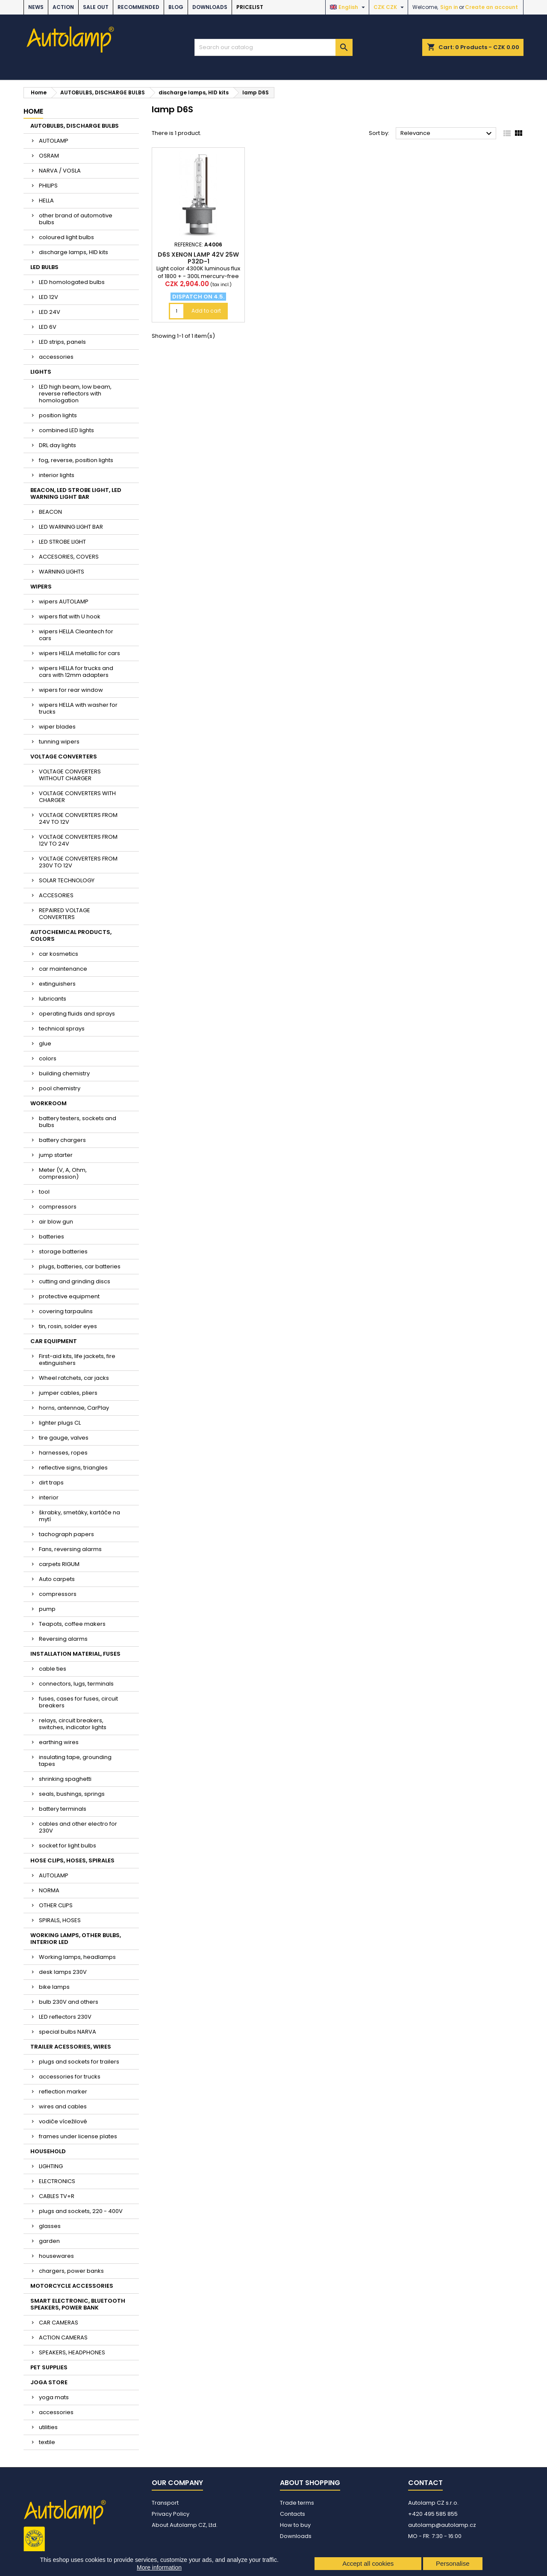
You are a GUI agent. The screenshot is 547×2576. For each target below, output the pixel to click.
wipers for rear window (71, 690)
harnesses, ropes (63, 1453)
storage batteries (63, 1251)
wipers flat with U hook (69, 616)
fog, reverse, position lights (76, 460)
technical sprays (62, 1029)
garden (49, 2241)
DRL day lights (57, 445)
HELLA (46, 200)
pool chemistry (59, 1088)
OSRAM (49, 156)
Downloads (209, 7)
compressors (57, 1207)
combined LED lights (66, 430)
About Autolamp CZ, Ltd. (185, 2525)
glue (45, 1043)
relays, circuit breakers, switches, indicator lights (72, 1723)
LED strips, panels (62, 342)
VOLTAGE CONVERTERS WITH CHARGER (77, 796)
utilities (48, 2427)
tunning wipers (59, 742)
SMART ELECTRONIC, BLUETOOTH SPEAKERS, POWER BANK (77, 2304)
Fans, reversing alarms (70, 1549)
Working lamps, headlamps (77, 1957)
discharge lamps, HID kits (73, 252)
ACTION (63, 7)
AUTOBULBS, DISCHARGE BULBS (74, 126)
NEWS (36, 7)
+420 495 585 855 (433, 2514)
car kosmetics (58, 954)
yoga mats (54, 2397)
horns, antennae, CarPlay (74, 1408)
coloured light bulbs (66, 237)
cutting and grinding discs (74, 1281)
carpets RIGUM (59, 1564)
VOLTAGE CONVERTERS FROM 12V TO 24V (78, 840)
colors (47, 1058)
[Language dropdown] (348, 7)
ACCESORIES (56, 895)
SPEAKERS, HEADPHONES (72, 2352)
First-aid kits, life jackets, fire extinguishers (77, 1359)
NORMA (49, 1890)
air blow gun (56, 1222)
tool (44, 1192)
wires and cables (63, 2106)
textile (47, 2442)
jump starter (56, 1155)
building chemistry (64, 1073)
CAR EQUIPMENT (53, 1341)
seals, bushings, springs (72, 1794)
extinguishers (57, 984)
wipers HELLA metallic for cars (79, 653)
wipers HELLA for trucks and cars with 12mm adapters (76, 671)
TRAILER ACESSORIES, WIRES (70, 2047)
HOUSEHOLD (48, 2151)
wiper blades (57, 727)
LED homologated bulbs (72, 282)
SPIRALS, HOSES (60, 1920)
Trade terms (297, 2503)
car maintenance (63, 969)
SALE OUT (96, 7)
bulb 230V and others (68, 2002)
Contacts (292, 2514)
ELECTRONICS (57, 2181)
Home (33, 111)
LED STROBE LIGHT (62, 542)
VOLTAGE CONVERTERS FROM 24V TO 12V (78, 818)
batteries (51, 1236)
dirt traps (51, 1482)
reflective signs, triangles (73, 1468)
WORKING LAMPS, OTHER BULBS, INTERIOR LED (75, 1938)
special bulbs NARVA (67, 2032)
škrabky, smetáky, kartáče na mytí (79, 1515)
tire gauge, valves (63, 1438)
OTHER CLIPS (56, 1905)
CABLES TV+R (56, 2196)
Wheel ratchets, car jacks (74, 1378)
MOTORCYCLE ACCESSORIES (71, 2286)
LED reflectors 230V (65, 2017)
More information (159, 2567)
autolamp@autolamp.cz (442, 2525)
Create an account (491, 7)
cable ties (52, 1669)
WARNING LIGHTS (61, 572)
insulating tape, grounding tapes (75, 1760)
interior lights (56, 475)
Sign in (449, 7)
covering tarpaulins (66, 1311)
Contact (425, 2483)
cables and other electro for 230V (78, 1827)
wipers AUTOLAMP (63, 601)
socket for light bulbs (67, 1845)
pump (47, 1609)
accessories (56, 357)
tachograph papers (66, 1534)
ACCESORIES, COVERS (69, 557)
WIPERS (41, 587)
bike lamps (54, 1987)
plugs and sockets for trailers (79, 2062)
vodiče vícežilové (63, 2121)
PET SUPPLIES (49, 2367)
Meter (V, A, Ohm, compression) (63, 1173)
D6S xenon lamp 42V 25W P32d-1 (198, 258)
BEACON (50, 512)
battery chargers (62, 1140)
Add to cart (206, 310)
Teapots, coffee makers (72, 1624)
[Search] (273, 47)
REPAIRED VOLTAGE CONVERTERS (64, 913)
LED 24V (49, 312)
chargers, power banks (71, 2271)
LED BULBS (44, 267)
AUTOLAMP (53, 141)
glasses (50, 2226)
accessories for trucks (69, 2077)
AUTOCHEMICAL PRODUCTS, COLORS (71, 935)
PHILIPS (48, 185)
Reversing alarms (63, 1639)
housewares (56, 2256)
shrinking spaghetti (65, 1779)
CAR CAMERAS (58, 2322)
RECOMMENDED (138, 7)
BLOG (175, 7)
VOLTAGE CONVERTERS (63, 756)
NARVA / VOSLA (60, 171)
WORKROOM (48, 1103)
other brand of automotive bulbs (75, 218)
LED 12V (48, 297)
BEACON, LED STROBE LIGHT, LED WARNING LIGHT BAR (75, 493)
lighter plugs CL (60, 1423)
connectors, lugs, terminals (76, 1684)
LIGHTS (40, 372)
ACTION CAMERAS (63, 2337)
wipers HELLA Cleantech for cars (76, 634)
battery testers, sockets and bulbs (77, 1121)
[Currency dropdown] (389, 7)
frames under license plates (78, 2136)
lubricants (52, 999)
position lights (58, 415)
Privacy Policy (170, 2514)
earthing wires (59, 1742)
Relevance (447, 134)
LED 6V (47, 327)
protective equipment (69, 1296)
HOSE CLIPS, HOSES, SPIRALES (72, 1860)
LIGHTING (51, 2166)
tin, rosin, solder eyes (68, 1326)
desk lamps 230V (63, 1972)
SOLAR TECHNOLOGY (66, 880)
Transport (165, 2503)
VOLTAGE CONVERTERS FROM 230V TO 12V (78, 862)
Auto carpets (57, 1579)
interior (49, 1497)
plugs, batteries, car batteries (80, 1266)
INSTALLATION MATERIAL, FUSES (75, 1654)
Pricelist (249, 7)
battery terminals (62, 1809)
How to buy (295, 2525)
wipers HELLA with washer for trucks (78, 708)
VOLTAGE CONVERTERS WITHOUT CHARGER (70, 774)
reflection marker (63, 2091)
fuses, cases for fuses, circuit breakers (78, 1702)
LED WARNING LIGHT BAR (71, 527)
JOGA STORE (49, 2382)
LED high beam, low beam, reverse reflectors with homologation (75, 393)
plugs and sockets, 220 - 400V (81, 2211)
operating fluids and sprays (77, 1014)
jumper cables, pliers (68, 1393)
